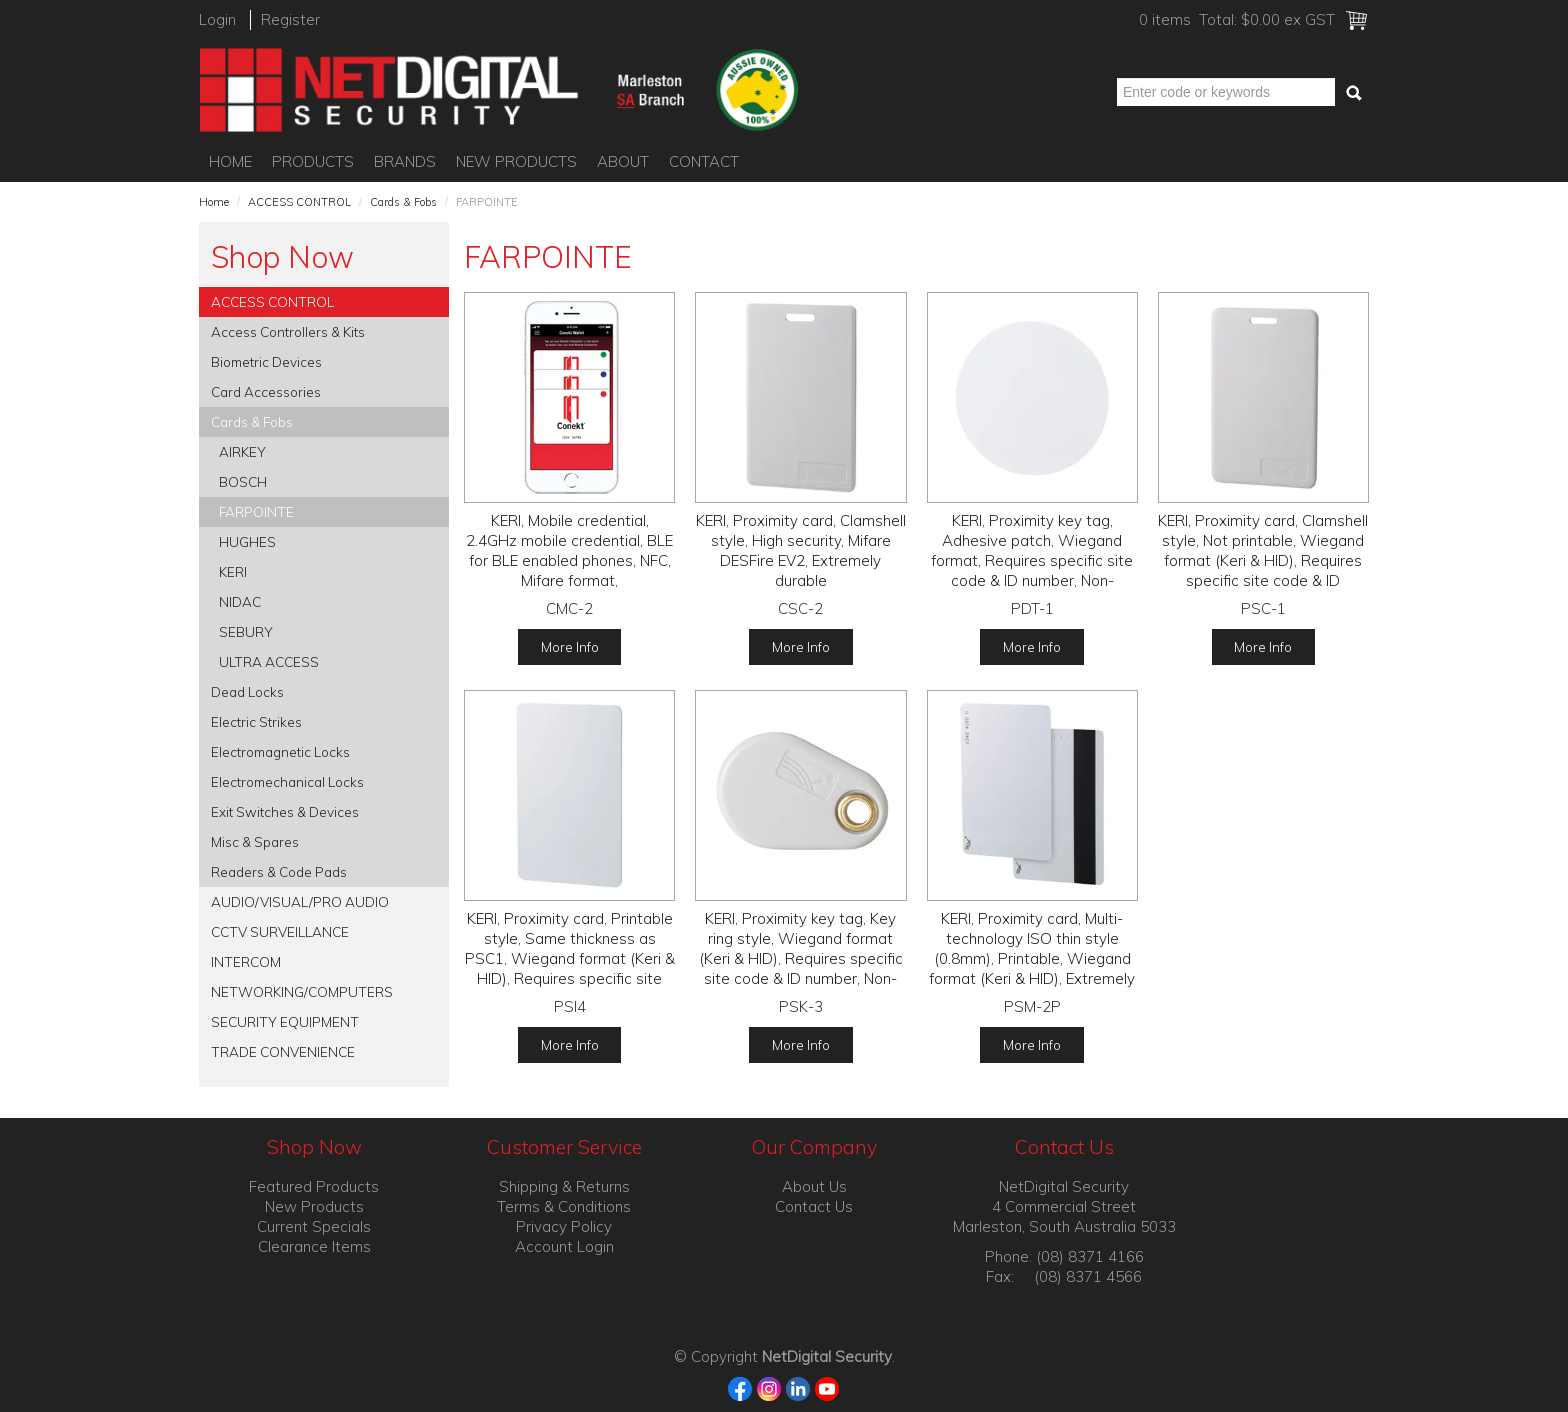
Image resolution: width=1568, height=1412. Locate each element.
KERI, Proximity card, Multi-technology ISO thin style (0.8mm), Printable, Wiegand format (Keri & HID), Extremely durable (1032, 958)
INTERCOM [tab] (246, 961)
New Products (516, 161)
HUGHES (247, 541)
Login (217, 19)
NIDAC (240, 601)
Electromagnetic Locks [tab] (280, 751)
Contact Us (814, 1206)
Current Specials (314, 1226)
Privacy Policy (564, 1226)
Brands (405, 161)
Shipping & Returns (564, 1186)
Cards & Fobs (403, 202)
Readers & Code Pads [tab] (279, 871)
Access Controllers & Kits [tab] (288, 331)
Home (230, 161)
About (623, 161)
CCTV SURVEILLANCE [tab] (280, 931)
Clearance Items (314, 1246)
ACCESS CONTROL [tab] (272, 301)
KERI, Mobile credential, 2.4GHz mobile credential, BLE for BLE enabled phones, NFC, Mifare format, (569, 550)
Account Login (564, 1246)
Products (313, 161)
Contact (704, 161)
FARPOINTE (256, 511)
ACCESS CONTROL (299, 202)
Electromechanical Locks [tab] (287, 781)
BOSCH (243, 481)
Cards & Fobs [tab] (252, 421)
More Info (570, 646)
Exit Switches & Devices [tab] (285, 811)
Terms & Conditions (564, 1206)
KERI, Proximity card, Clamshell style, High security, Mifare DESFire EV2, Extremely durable (801, 550)
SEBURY (246, 631)
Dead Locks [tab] (247, 691)
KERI (233, 571)
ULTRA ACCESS (269, 661)
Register (290, 19)
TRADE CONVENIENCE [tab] (283, 1051)
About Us (814, 1186)
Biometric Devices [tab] (266, 361)
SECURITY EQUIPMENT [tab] (285, 1021)
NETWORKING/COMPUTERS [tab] (302, 991)
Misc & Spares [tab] (255, 841)
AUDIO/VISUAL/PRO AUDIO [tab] (300, 901)
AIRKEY (242, 451)
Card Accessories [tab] (266, 391)
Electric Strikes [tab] (256, 721)
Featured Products (314, 1186)
